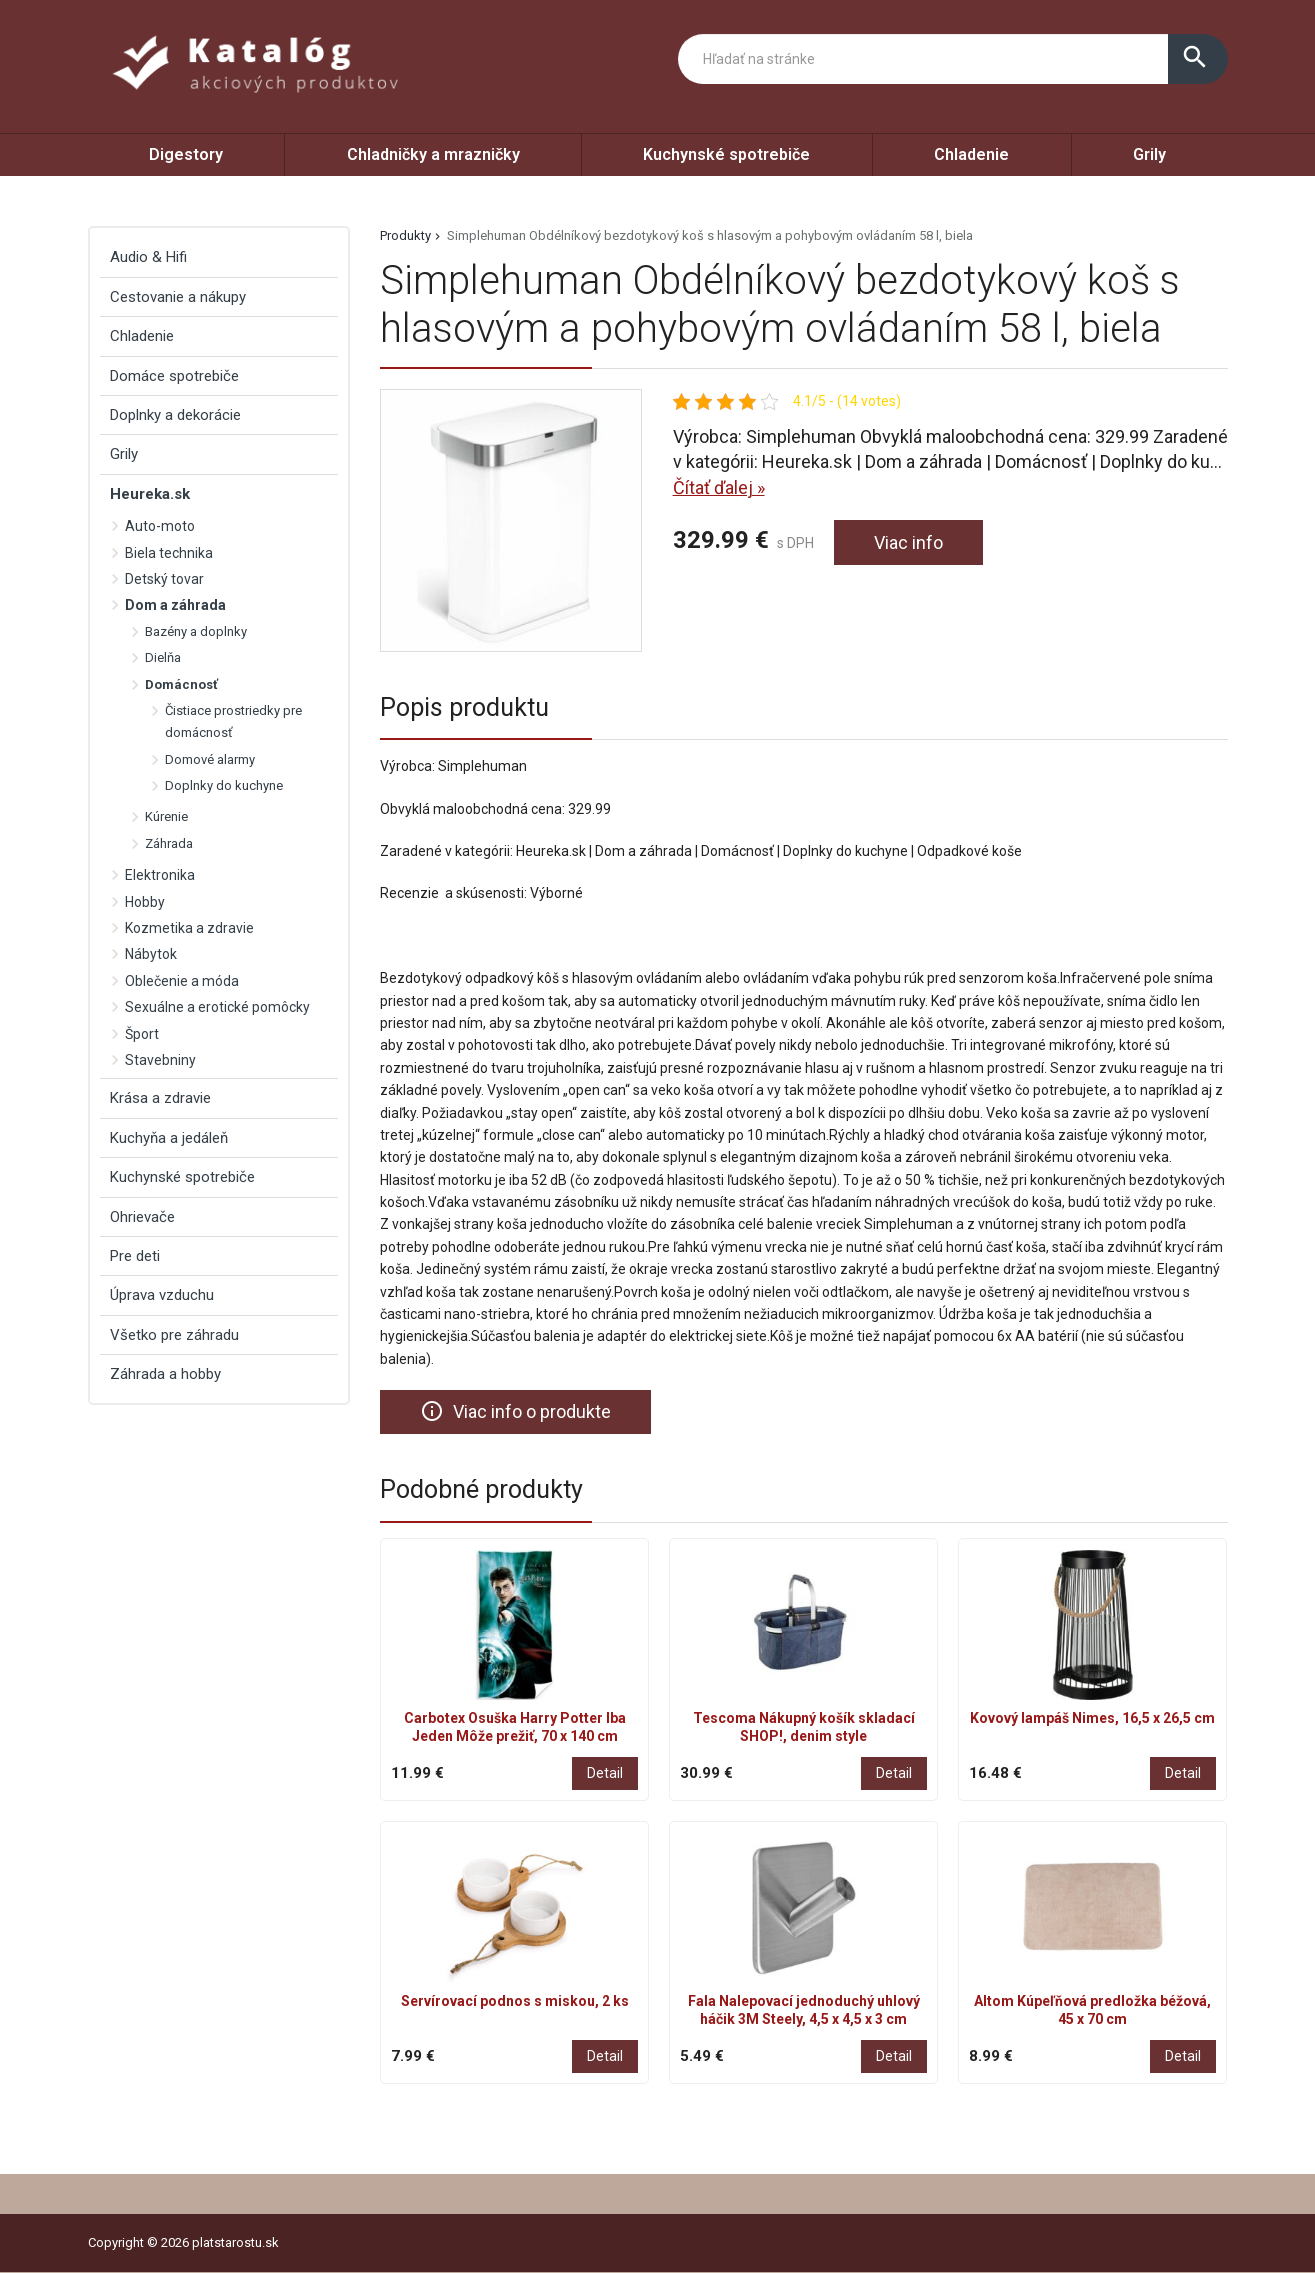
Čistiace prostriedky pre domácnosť (233, 721)
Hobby (145, 902)
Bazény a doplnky (196, 631)
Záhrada (169, 843)
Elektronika (160, 875)
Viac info (908, 542)
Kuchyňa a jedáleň (169, 1138)
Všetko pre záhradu (174, 1335)
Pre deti (135, 1256)
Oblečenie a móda (182, 981)
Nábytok (151, 954)
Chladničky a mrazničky (433, 154)
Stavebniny (160, 1060)
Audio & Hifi (148, 257)
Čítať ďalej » (719, 487)
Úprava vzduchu (162, 1295)
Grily (1149, 154)
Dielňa (163, 657)
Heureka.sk (150, 494)
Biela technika (169, 553)
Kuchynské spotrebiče (726, 154)
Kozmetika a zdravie (189, 928)
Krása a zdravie (160, 1098)
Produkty (405, 235)
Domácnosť (181, 684)
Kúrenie (166, 816)
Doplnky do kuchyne (224, 785)
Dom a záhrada (175, 605)
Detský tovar (164, 579)
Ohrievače (142, 1217)
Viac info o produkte (515, 1411)
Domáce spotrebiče (174, 376)
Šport (142, 1034)
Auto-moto (160, 526)
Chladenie (971, 154)
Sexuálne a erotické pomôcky (217, 1007)
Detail (605, 1773)
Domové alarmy (210, 759)
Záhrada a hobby (165, 1374)
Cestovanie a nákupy (178, 297)
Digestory (186, 154)
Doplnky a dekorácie (175, 415)
